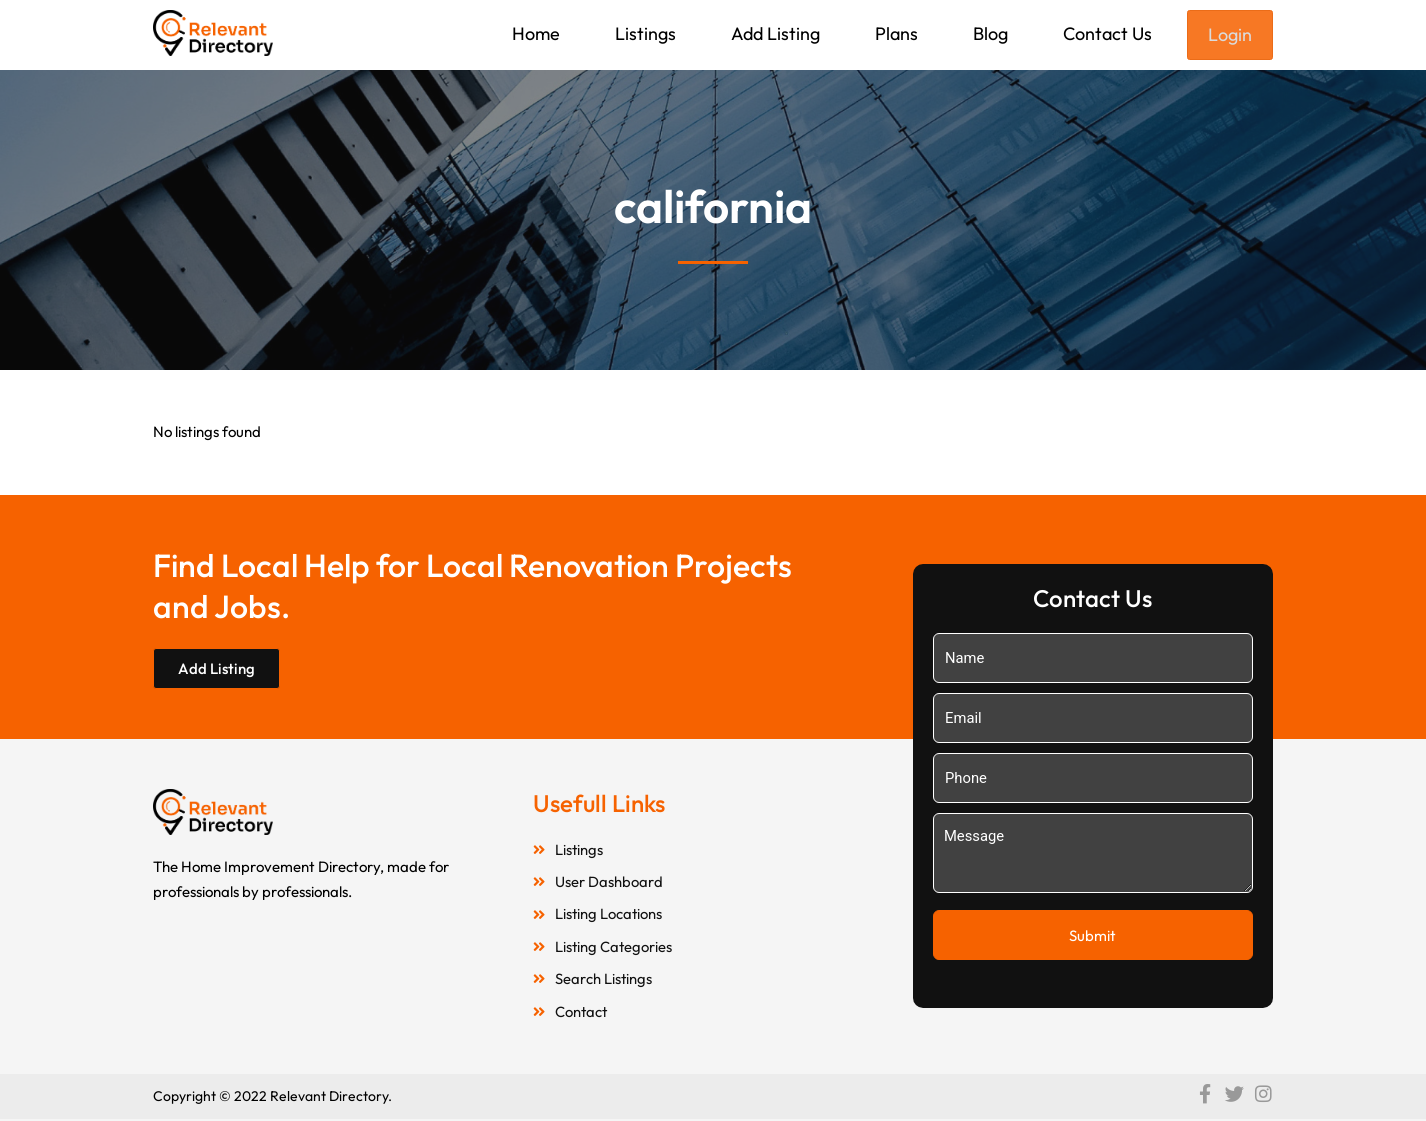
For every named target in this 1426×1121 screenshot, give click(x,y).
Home (536, 33)
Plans (896, 33)
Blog (990, 33)
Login (1230, 34)
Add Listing (775, 33)
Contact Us (1107, 33)
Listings (645, 33)
